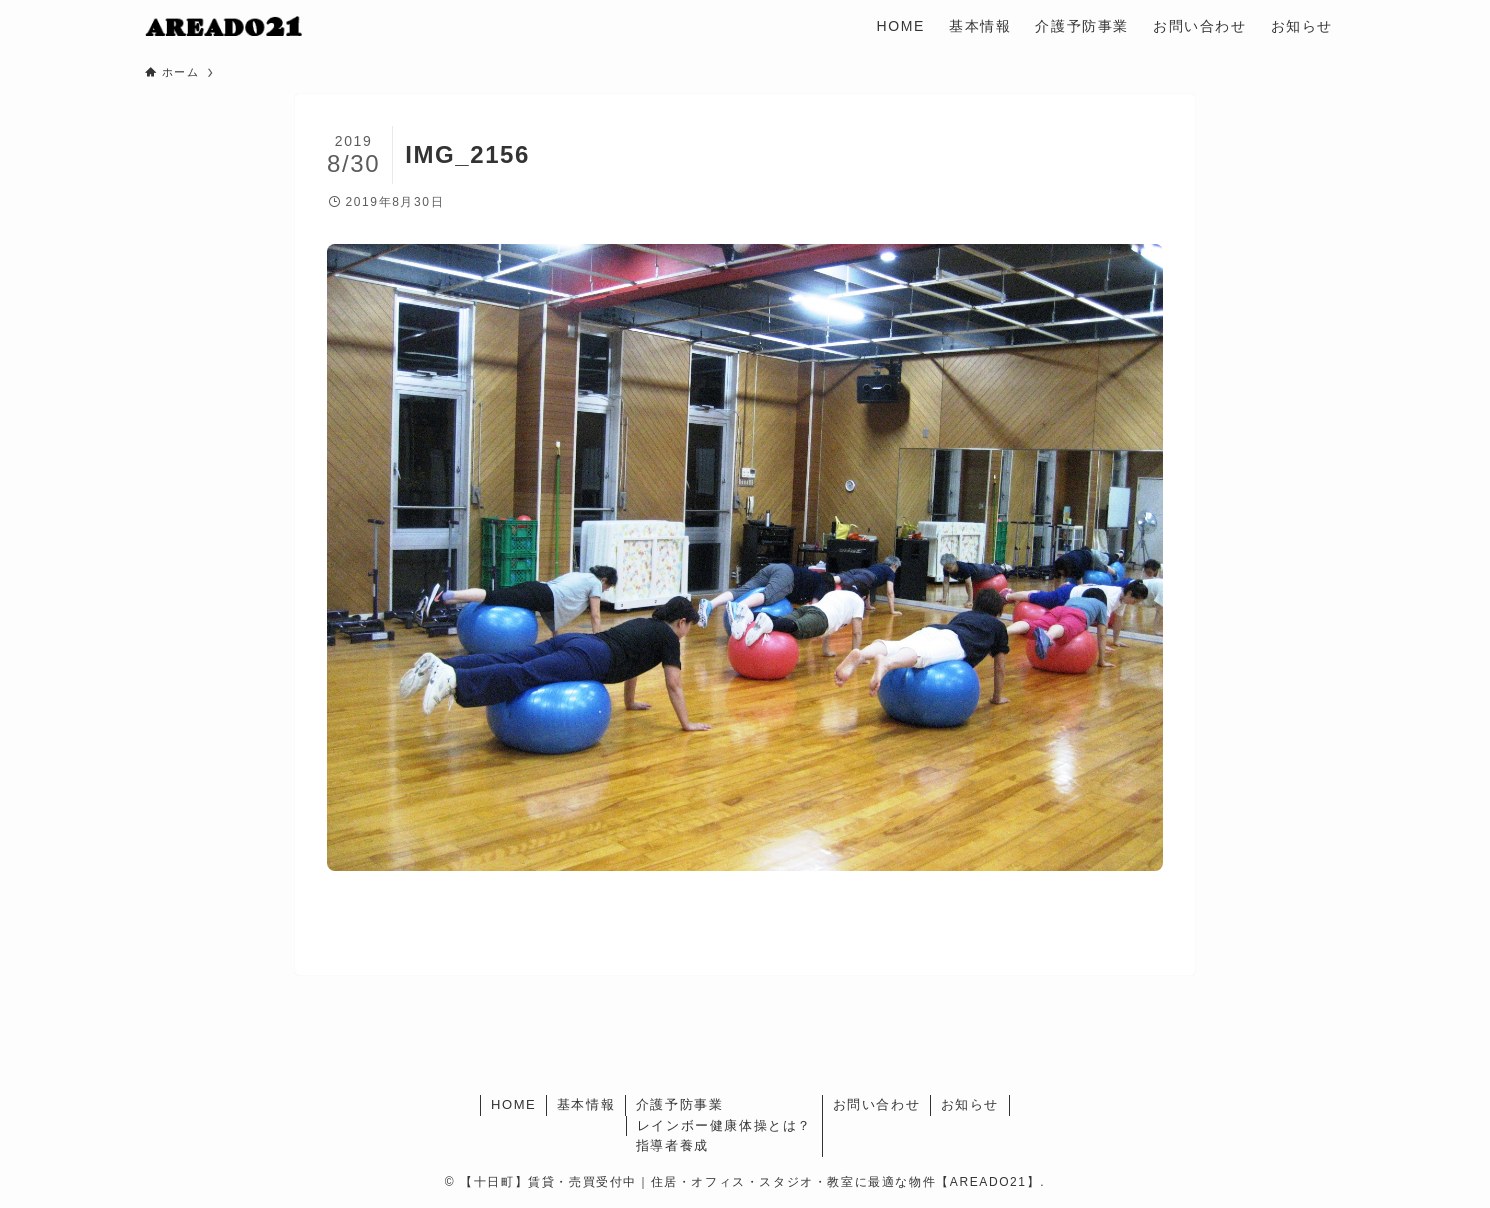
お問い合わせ (877, 1104)
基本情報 (586, 1104)
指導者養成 (672, 1145)
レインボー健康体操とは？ (724, 1125)
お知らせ (970, 1104)
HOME (513, 1104)
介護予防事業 (680, 1104)
